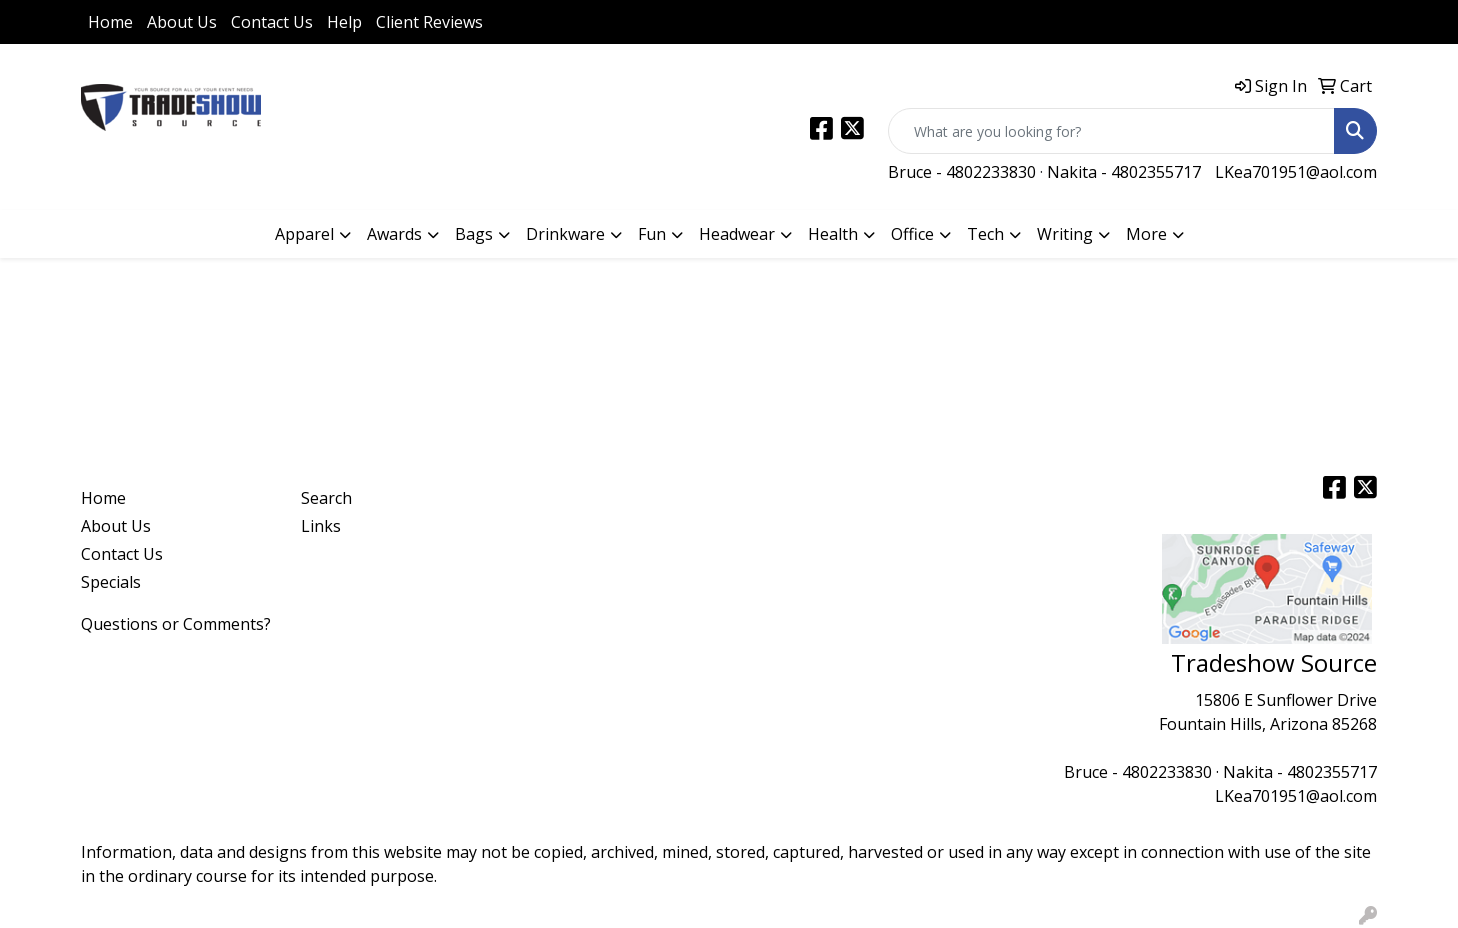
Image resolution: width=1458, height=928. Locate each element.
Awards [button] (394, 234)
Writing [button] (1065, 234)
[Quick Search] (1111, 131)
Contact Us (272, 22)
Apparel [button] (304, 234)
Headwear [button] (737, 234)
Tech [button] (985, 234)
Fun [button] (652, 234)
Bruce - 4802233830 (962, 172)
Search (326, 498)
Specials (111, 582)
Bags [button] (474, 234)
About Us (182, 22)
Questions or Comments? (176, 624)
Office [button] (912, 234)
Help (344, 22)
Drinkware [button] (565, 234)
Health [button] (833, 234)
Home (110, 22)
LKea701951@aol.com (1296, 172)
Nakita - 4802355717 (1124, 172)
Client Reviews (429, 22)
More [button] (1146, 234)
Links (321, 526)
